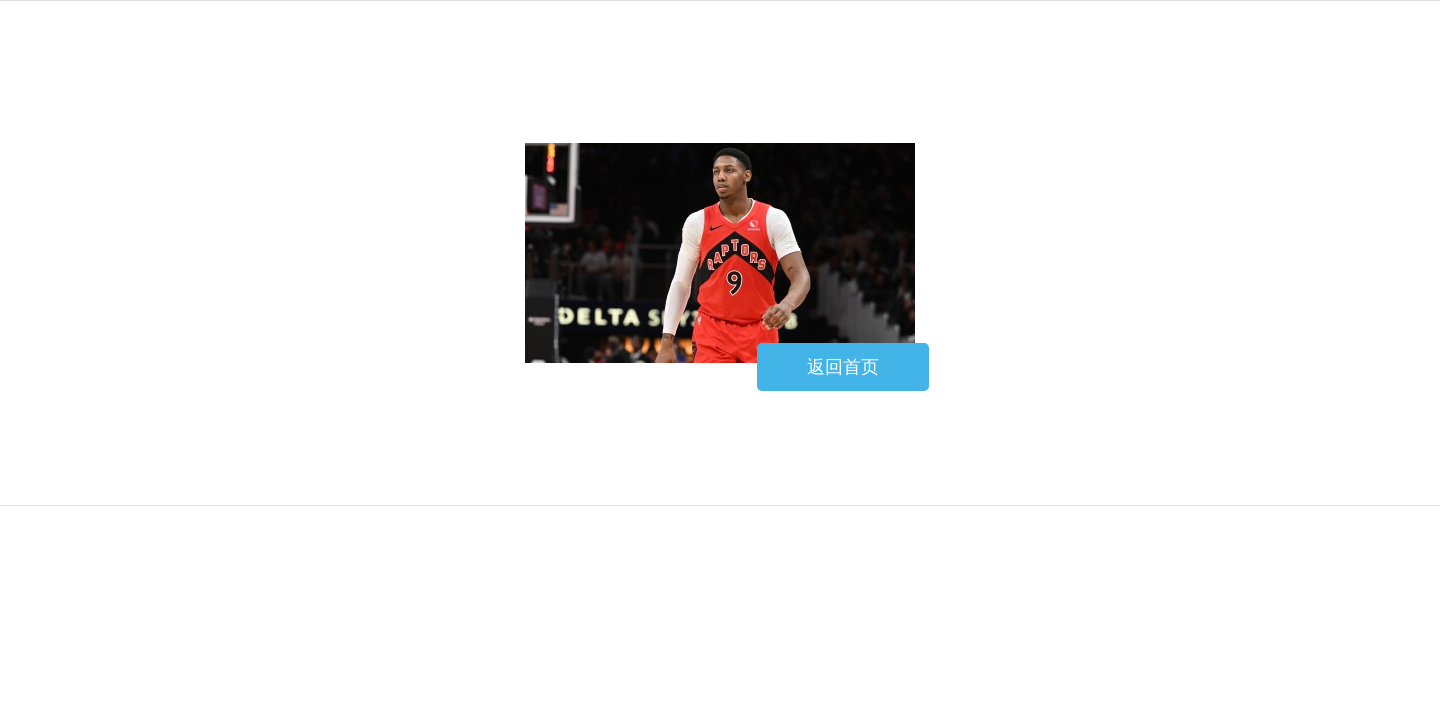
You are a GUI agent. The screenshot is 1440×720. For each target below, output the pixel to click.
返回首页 (843, 367)
